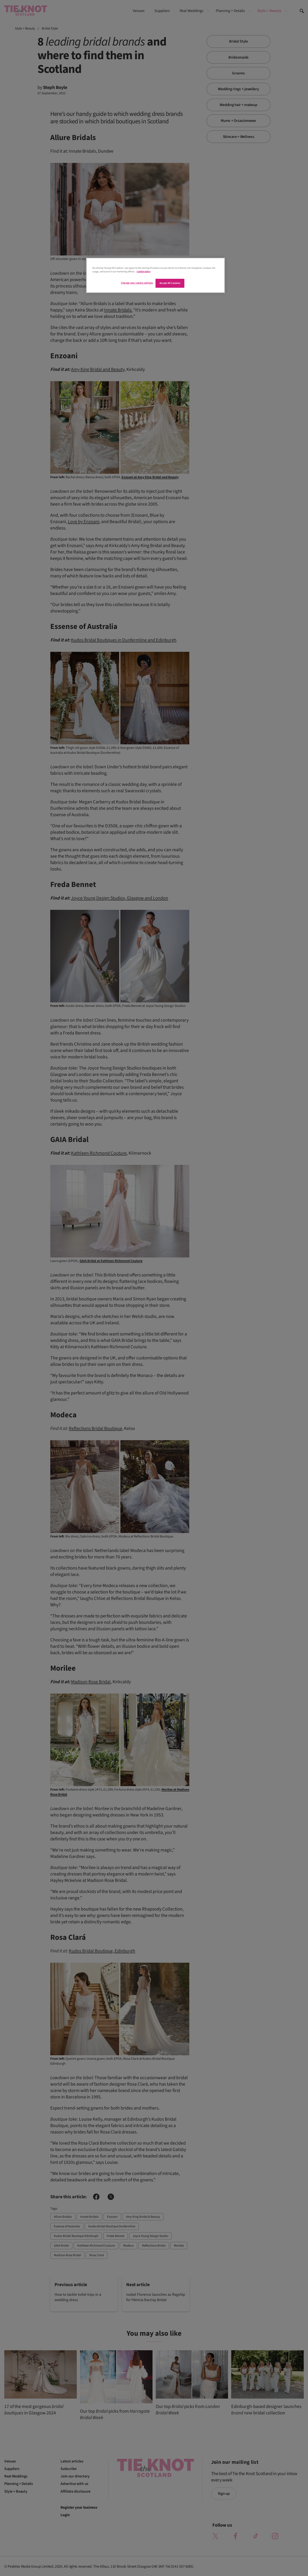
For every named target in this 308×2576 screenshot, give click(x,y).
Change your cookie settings (137, 283)
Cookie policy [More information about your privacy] (143, 271)
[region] (155, 275)
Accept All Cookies (170, 283)
